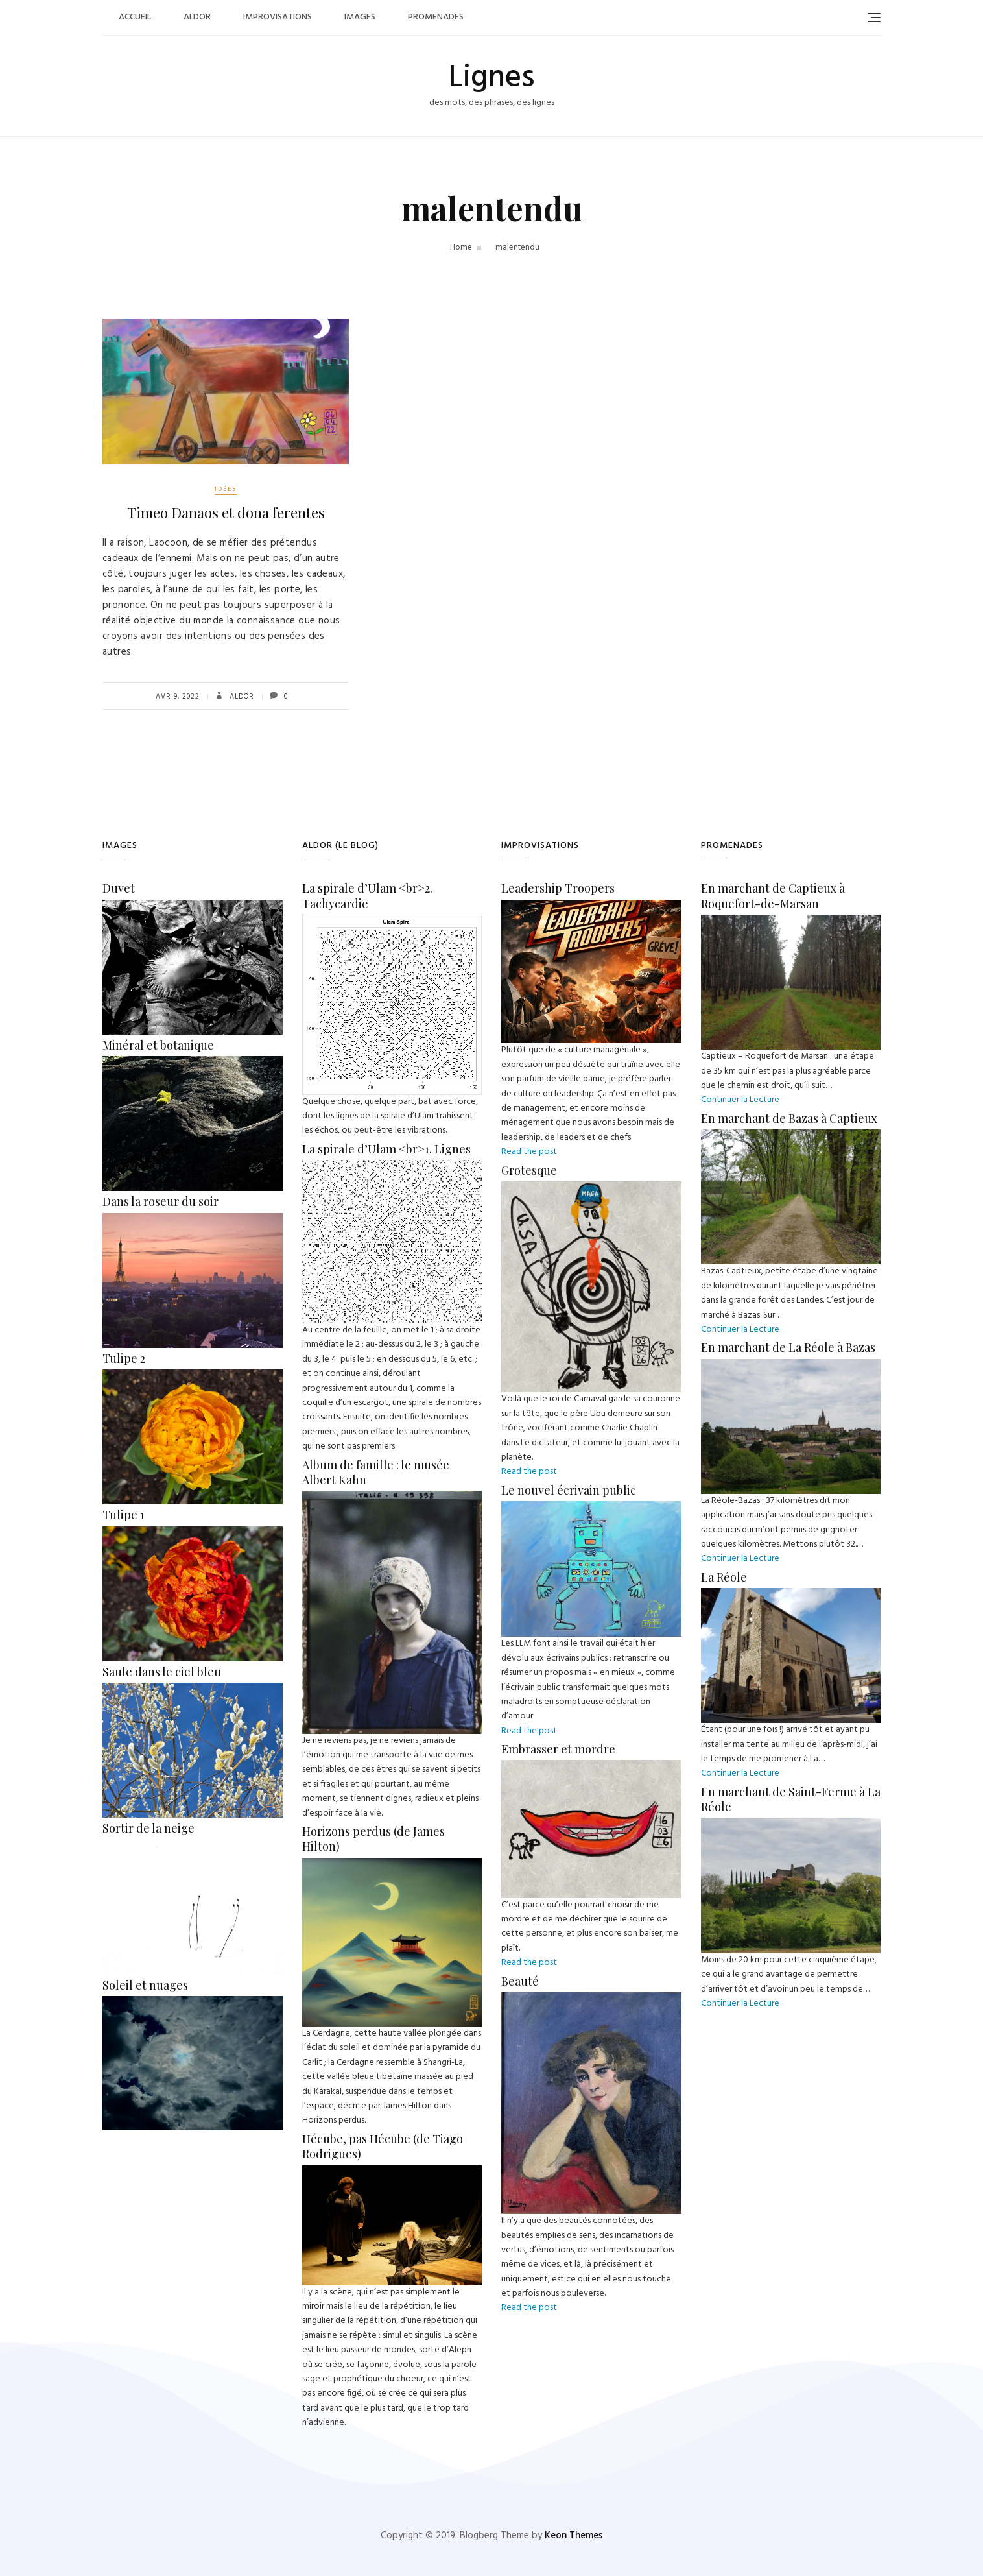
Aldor (197, 17)
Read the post (529, 1151)
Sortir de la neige (148, 1828)
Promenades (436, 17)
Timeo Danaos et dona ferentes (226, 512)
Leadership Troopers (558, 888)
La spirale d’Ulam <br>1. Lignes (386, 1149)
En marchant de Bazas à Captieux (789, 1118)
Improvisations (277, 17)
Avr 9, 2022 (178, 697)
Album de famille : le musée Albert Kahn (375, 1472)
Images (359, 17)
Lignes (491, 78)
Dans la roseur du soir (160, 1201)
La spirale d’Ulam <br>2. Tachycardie (367, 895)
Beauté (520, 1981)
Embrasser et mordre (558, 1749)
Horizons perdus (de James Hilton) (373, 1839)
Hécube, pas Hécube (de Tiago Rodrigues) (382, 2146)
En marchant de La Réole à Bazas (788, 1347)
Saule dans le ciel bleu (161, 1671)
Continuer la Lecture (740, 1099)
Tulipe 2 (123, 1358)
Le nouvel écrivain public (568, 1490)
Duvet (118, 888)
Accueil (135, 17)
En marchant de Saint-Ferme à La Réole (791, 1799)
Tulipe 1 (123, 1515)
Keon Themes (573, 2536)
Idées (226, 489)
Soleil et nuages (145, 1985)
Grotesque (529, 1170)
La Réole (724, 1577)
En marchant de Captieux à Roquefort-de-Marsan (773, 895)
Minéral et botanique (158, 1045)
